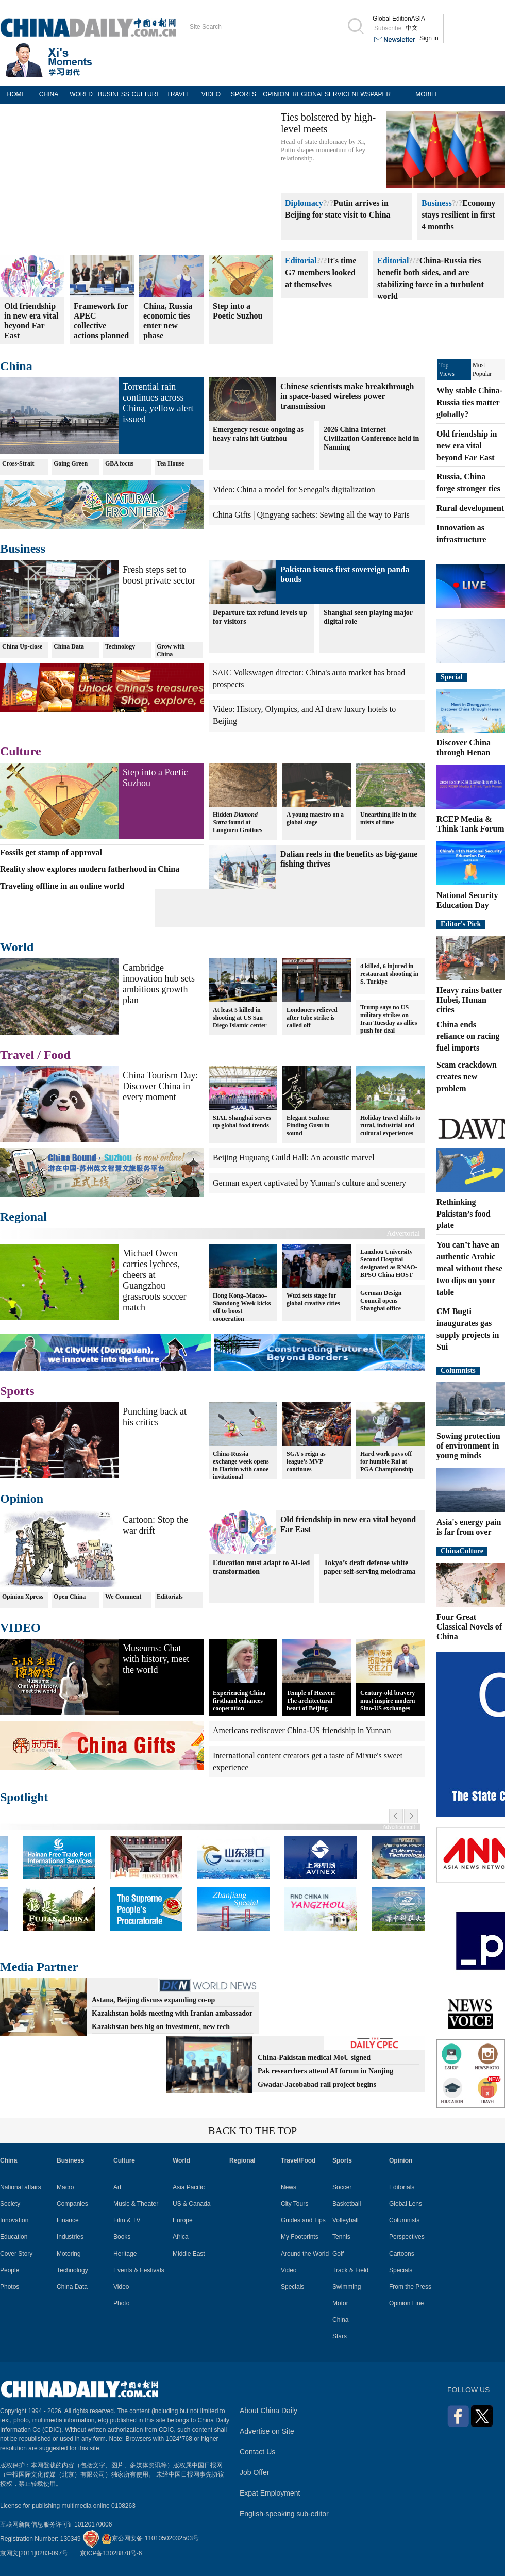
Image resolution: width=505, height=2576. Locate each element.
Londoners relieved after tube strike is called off (312, 1017)
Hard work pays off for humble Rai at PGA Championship (386, 1461)
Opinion (21, 1498)
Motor (340, 2303)
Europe (183, 2220)
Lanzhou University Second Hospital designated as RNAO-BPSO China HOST (388, 1263)
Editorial (300, 260)
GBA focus (119, 463)
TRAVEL (179, 94)
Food (57, 1054)
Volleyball (345, 2220)
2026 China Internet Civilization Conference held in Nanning (371, 438)
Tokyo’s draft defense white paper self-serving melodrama (370, 1567)
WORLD (81, 94)
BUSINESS (113, 94)
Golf (338, 2253)
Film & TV (126, 2220)
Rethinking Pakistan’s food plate (463, 1214)
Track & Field (350, 2270)
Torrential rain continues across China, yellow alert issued (158, 402)
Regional (23, 1216)
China (16, 366)
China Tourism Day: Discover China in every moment (160, 1086)
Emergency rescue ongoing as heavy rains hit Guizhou (258, 434)
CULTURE (146, 94)
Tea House (170, 463)
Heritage (125, 2253)
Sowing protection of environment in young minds (468, 1446)
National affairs (20, 2187)
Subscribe (387, 28)
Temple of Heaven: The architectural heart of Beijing (311, 1700)
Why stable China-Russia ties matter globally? (469, 402)
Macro (65, 2187)
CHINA (48, 94)
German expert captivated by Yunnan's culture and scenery (309, 1182)
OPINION (276, 94)
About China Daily (268, 2410)
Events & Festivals (138, 2270)
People (9, 2270)
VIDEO (211, 94)
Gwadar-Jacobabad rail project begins (317, 2084)
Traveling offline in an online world (62, 886)
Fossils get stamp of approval (51, 852)
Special (452, 677)
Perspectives (407, 2236)
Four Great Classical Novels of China (469, 1627)
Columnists (458, 1370)
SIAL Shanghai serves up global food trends (242, 1121)
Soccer (341, 2187)
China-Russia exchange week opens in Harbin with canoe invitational (241, 1465)
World (16, 947)
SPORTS (243, 94)
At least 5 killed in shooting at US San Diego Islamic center (240, 1017)
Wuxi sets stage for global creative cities (313, 1299)
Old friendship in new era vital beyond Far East (466, 445)
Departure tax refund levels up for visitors (260, 617)
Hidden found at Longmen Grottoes (237, 822)
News (288, 2187)
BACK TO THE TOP (252, 2130)
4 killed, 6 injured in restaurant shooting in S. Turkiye (389, 973)
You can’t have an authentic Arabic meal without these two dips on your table (469, 1268)
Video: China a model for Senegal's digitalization (294, 489)
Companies (72, 2203)
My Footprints (299, 2236)
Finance (68, 2220)
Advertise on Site (267, 2431)
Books (121, 2236)
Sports (17, 1391)
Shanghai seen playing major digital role (368, 617)
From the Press (410, 2286)
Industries (70, 2236)
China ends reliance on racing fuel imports (467, 1036)
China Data (69, 646)
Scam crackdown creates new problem (466, 1076)
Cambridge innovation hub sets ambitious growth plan (159, 983)
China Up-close (22, 646)
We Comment (123, 1596)
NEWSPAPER (367, 94)
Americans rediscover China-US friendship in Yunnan (302, 1730)
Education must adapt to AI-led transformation (261, 1567)
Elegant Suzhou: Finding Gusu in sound (308, 1125)
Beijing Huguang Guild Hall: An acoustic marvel (294, 1157)
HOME (16, 94)
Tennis (341, 2236)
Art (117, 2187)
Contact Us (257, 2452)
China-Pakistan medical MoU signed (314, 2058)
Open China (70, 1596)
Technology (120, 646)
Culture (20, 751)
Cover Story (16, 2253)
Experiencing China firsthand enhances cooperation (239, 1700)
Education (13, 2236)
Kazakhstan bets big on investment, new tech (161, 2027)
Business (437, 202)
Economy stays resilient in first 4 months (458, 214)
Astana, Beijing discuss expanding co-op (153, 2000)
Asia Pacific (189, 2187)
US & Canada (191, 2203)
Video (121, 2286)
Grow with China (171, 650)
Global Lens (405, 2203)
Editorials (170, 1596)
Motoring (69, 2253)
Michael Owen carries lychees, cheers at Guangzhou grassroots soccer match (154, 1280)
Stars (339, 2336)
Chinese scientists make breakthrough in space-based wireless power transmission (347, 396)
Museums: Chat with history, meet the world (156, 1659)
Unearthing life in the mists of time (388, 818)
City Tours (294, 2203)
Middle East (189, 2253)
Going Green (71, 463)
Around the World (305, 2253)
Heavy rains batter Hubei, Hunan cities (469, 1000)
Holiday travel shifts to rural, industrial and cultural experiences (390, 1125)
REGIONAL (308, 94)
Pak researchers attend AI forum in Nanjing (325, 2071)
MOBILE (427, 94)
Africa (181, 2236)
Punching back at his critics (155, 1416)
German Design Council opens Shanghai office (380, 1300)
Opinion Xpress (22, 1596)
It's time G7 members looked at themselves (320, 272)
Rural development (470, 508)
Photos (9, 2286)
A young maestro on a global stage (315, 818)
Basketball (346, 2203)
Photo (121, 2303)
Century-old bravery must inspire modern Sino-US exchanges (387, 1700)
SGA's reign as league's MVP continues (306, 1461)
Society (10, 2203)
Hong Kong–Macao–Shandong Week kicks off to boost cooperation (242, 1307)
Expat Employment (270, 2493)
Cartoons (401, 2253)
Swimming (346, 2286)
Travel (17, 1054)
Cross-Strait (18, 463)
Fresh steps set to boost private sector (159, 575)
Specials (292, 2286)
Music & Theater (135, 2203)
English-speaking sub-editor (284, 2513)
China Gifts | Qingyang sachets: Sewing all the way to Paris (311, 514)
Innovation (14, 2220)
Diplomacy (304, 202)
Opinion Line (406, 2303)
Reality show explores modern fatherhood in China (89, 869)
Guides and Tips (303, 2220)
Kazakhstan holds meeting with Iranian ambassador (172, 2013)
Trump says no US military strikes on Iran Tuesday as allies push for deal (388, 1019)
